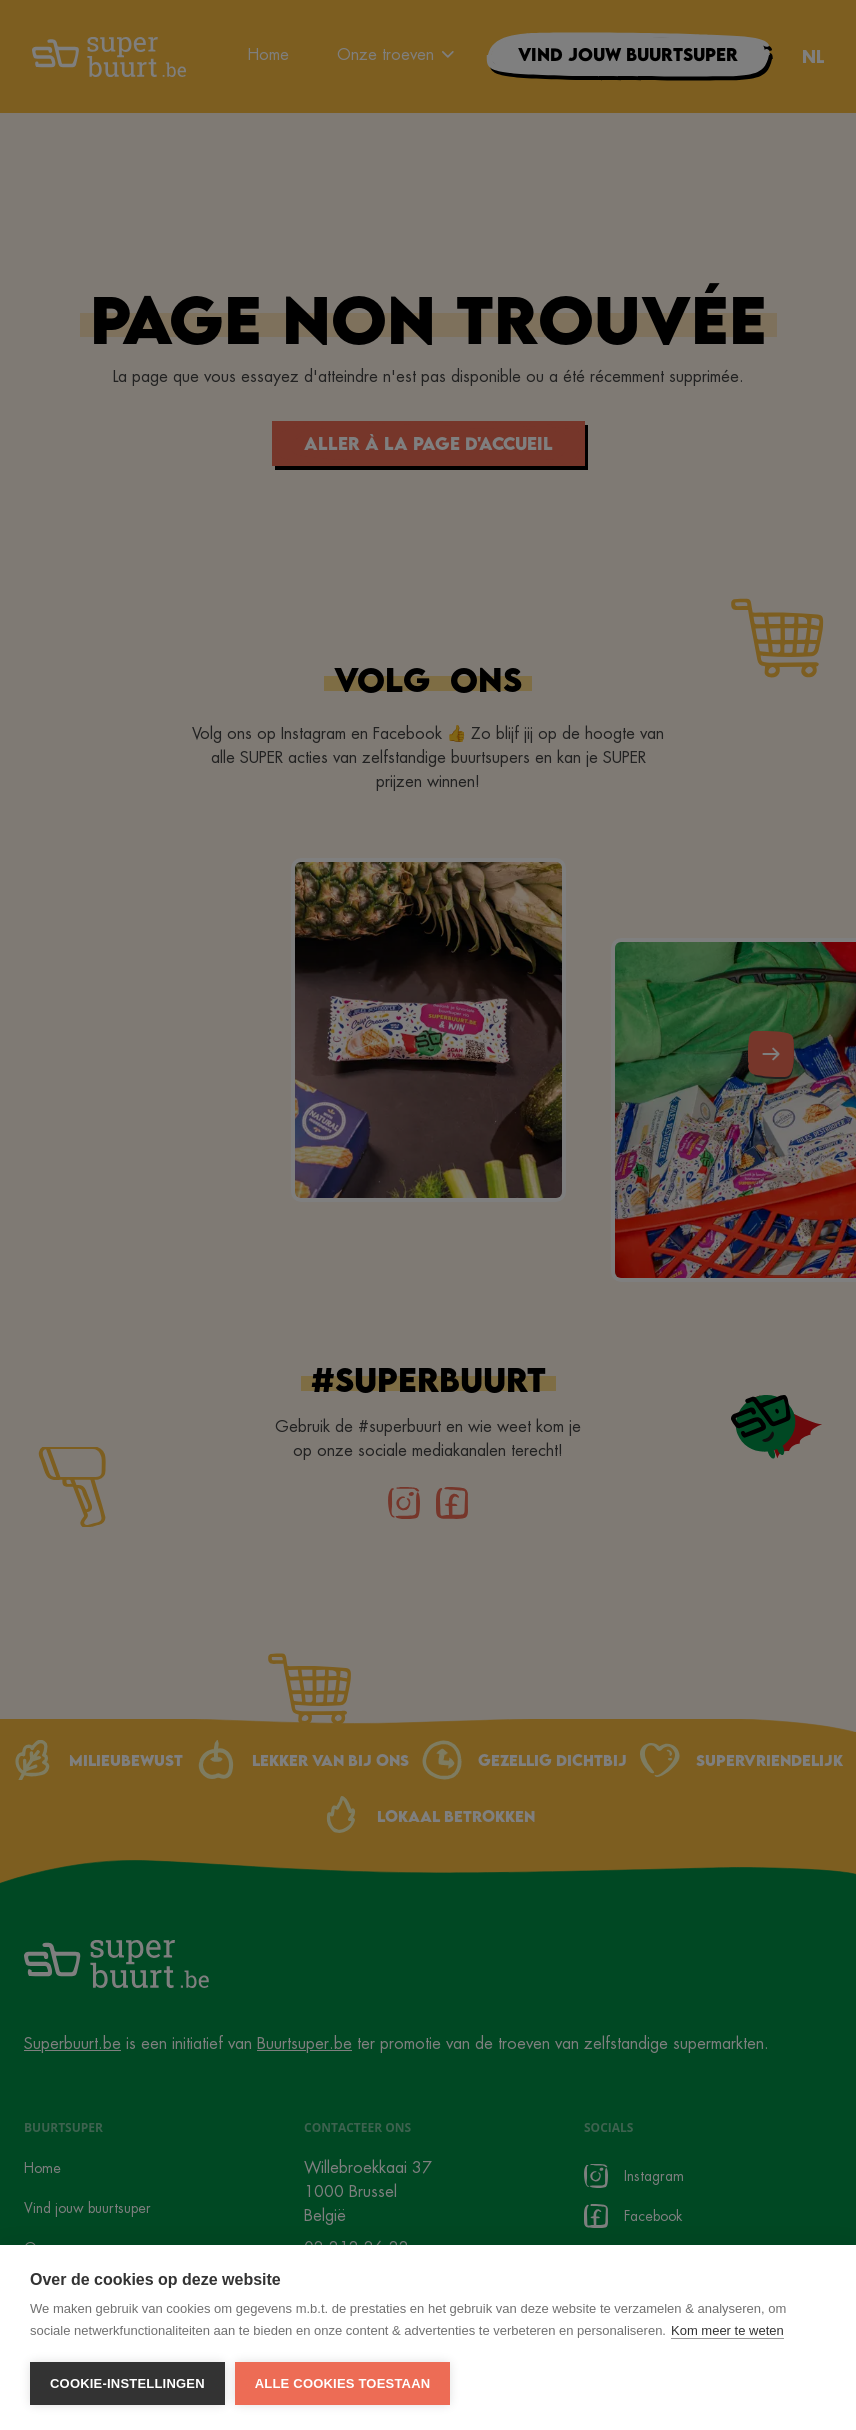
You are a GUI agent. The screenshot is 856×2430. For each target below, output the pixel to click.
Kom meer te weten (727, 2330)
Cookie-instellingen (127, 2383)
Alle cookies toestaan (343, 2383)
